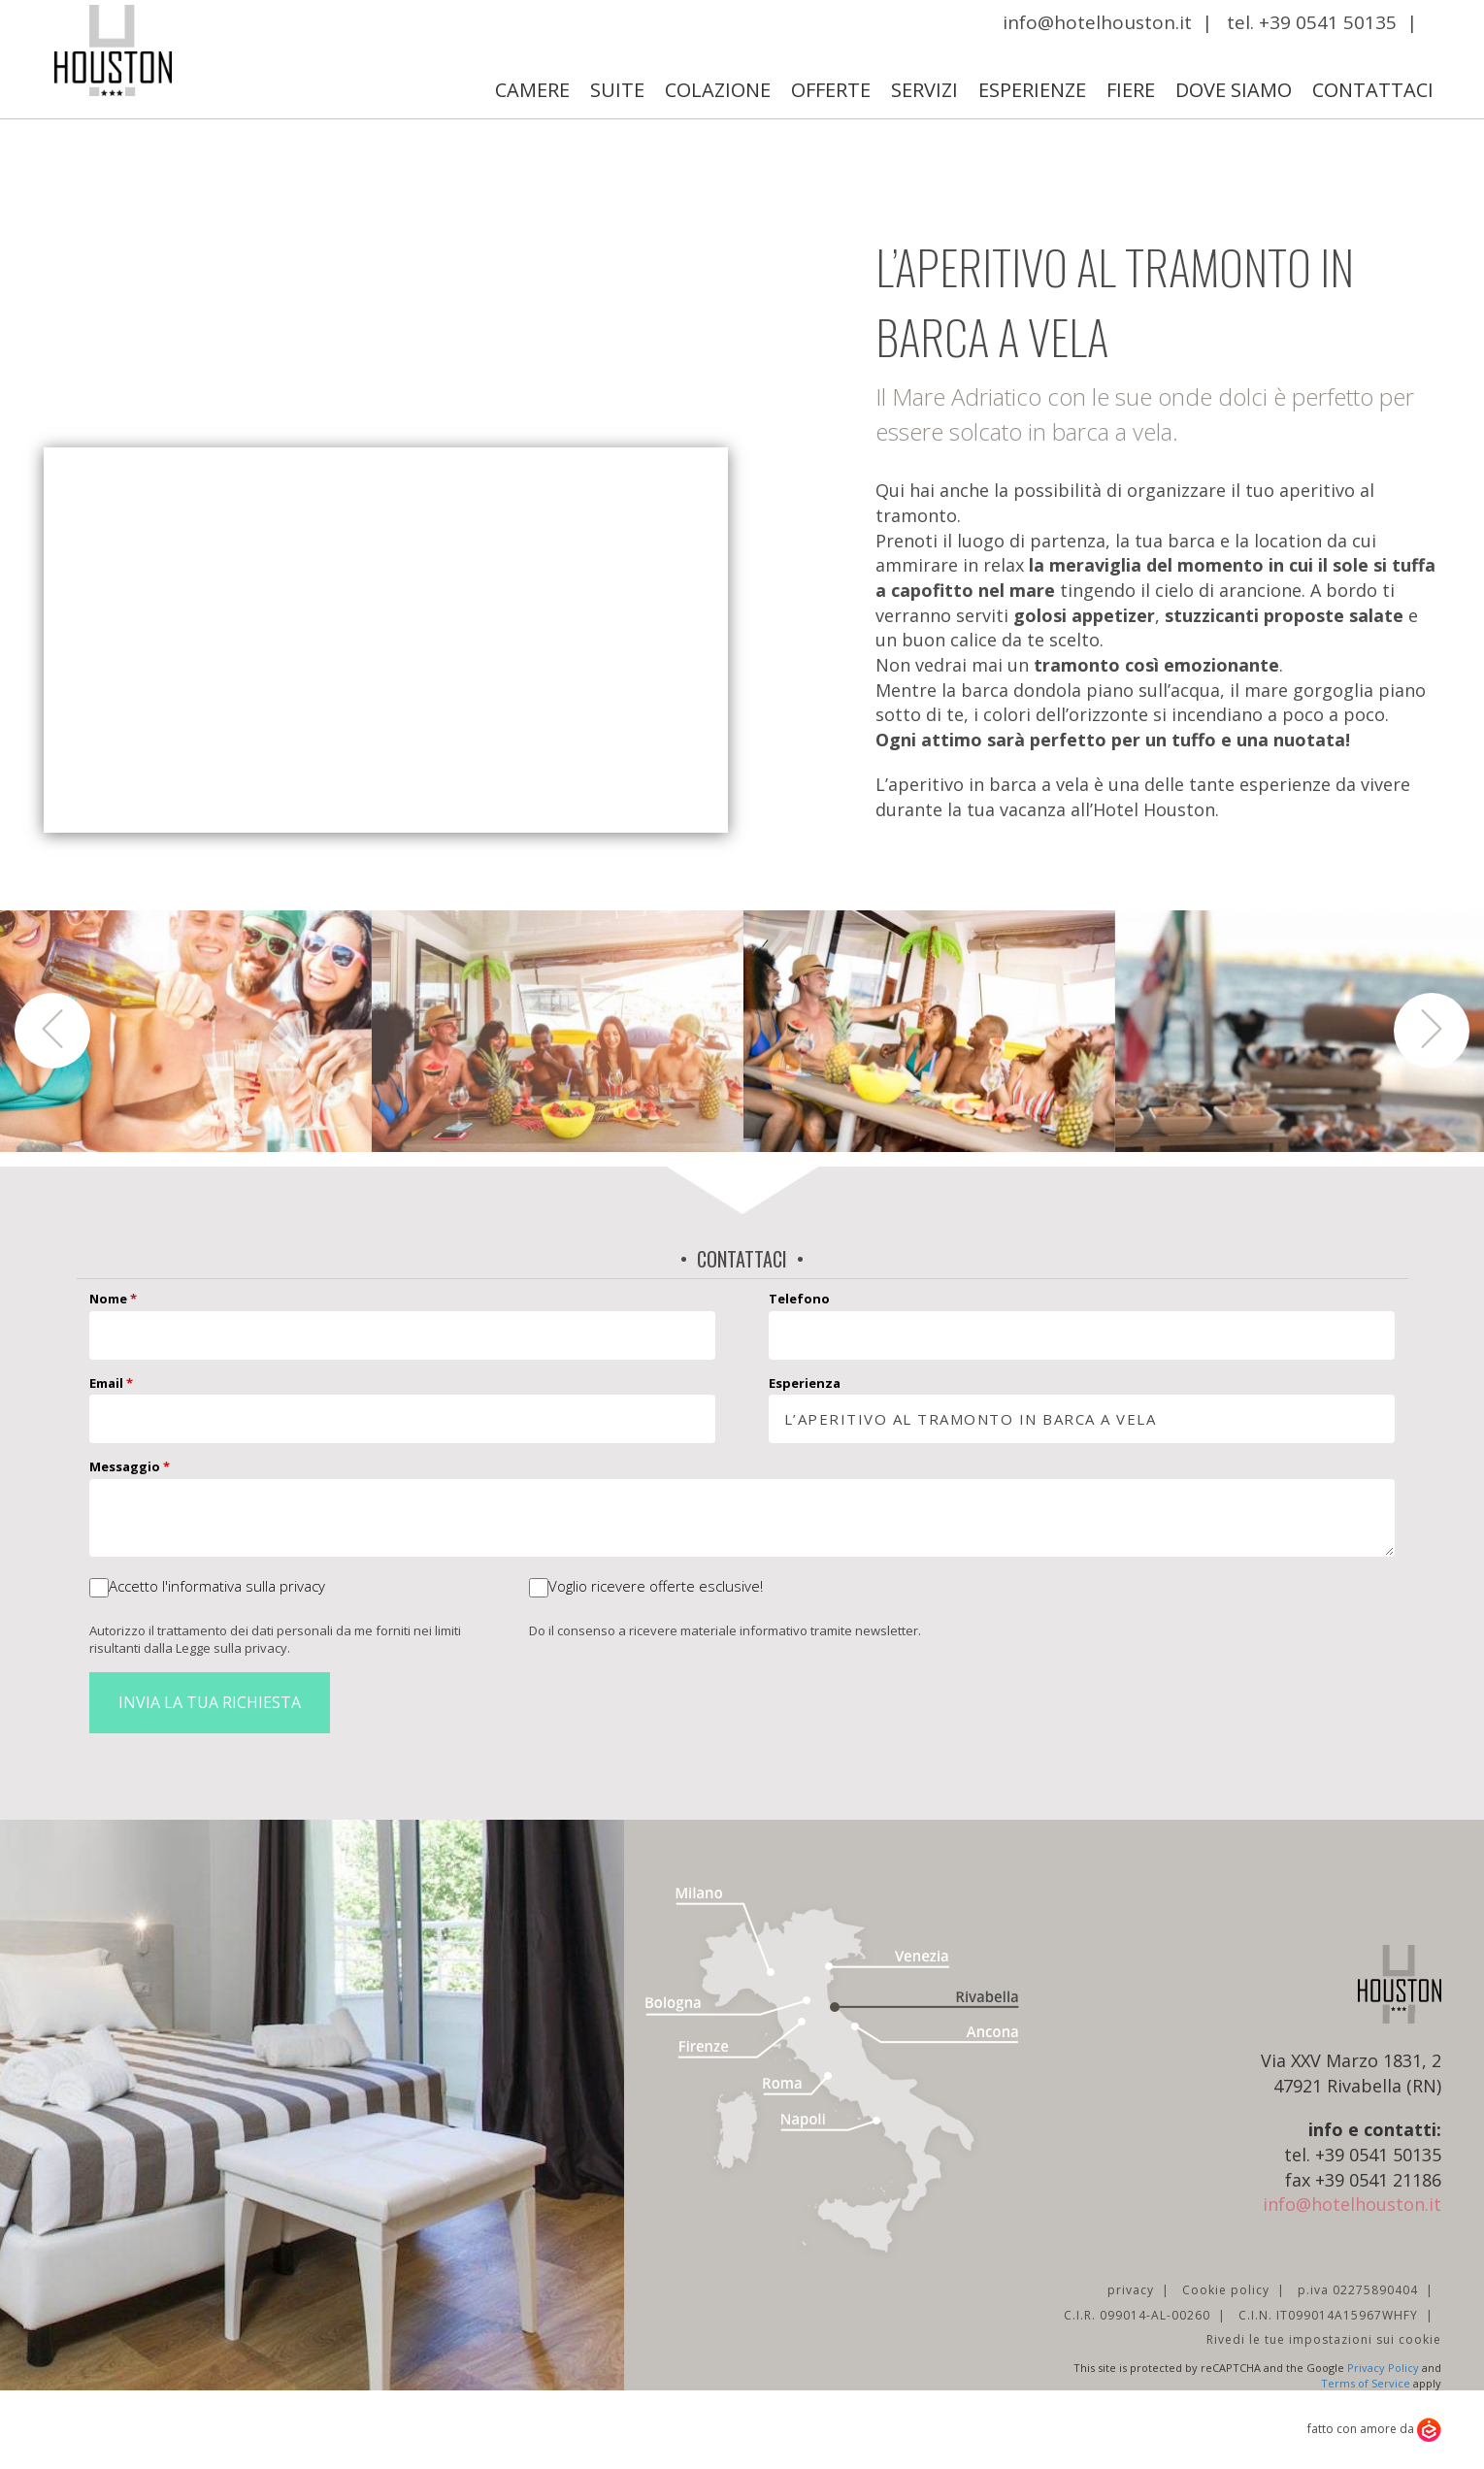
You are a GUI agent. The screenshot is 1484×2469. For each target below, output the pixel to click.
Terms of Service (1365, 2383)
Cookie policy (1226, 2290)
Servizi (924, 90)
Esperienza (805, 1383)
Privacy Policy (1383, 2367)
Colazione (718, 90)
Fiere (1130, 90)
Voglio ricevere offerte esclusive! (655, 1586)
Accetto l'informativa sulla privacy (217, 1586)
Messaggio (129, 1466)
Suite (617, 90)
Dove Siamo (1233, 90)
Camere (532, 90)
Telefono (799, 1298)
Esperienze (1032, 90)
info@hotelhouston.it (1097, 22)
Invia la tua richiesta (209, 1702)
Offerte (831, 90)
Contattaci (1373, 90)
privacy (1130, 2290)
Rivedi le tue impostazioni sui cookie (1323, 2339)
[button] (52, 1031)
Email (111, 1383)
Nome (113, 1298)
